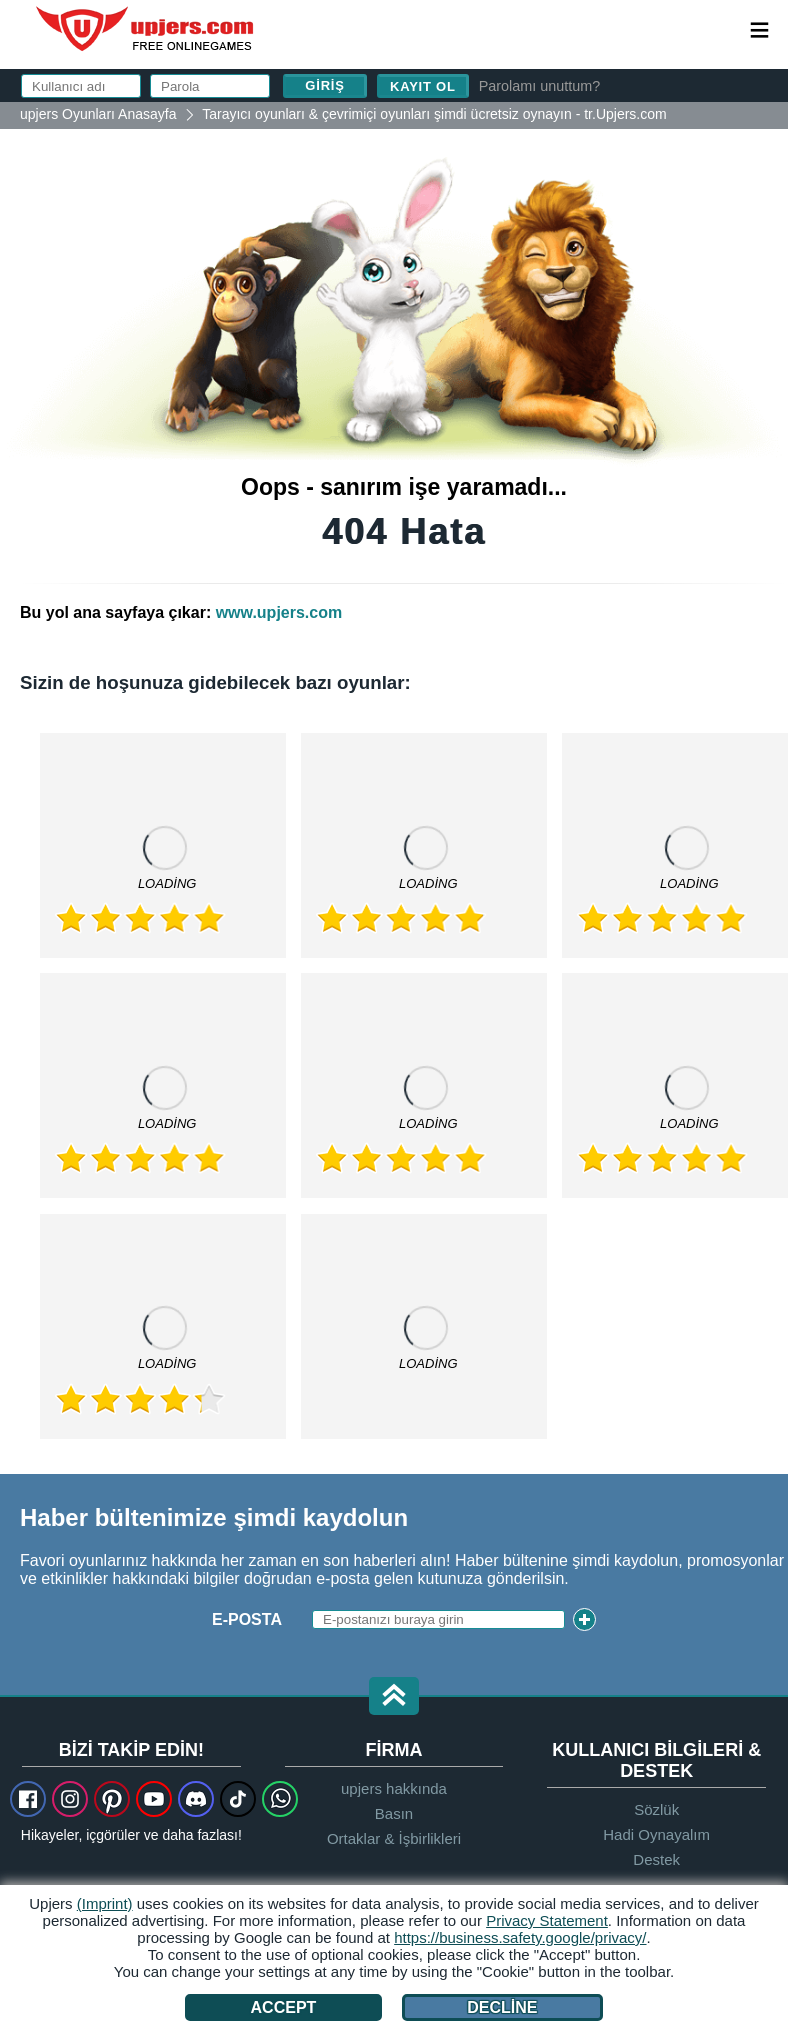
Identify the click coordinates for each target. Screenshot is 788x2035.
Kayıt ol (423, 86)
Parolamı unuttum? (540, 86)
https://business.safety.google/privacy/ (520, 1937)
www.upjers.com (279, 612)
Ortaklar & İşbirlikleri (394, 1838)
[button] (394, 1697)
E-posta (247, 1619)
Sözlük (656, 1809)
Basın (394, 1813)
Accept (284, 2007)
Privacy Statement (547, 1920)
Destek (656, 1859)
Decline (502, 2007)
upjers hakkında (394, 1788)
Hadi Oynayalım (656, 1834)
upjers (146, 29)
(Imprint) (105, 1903)
